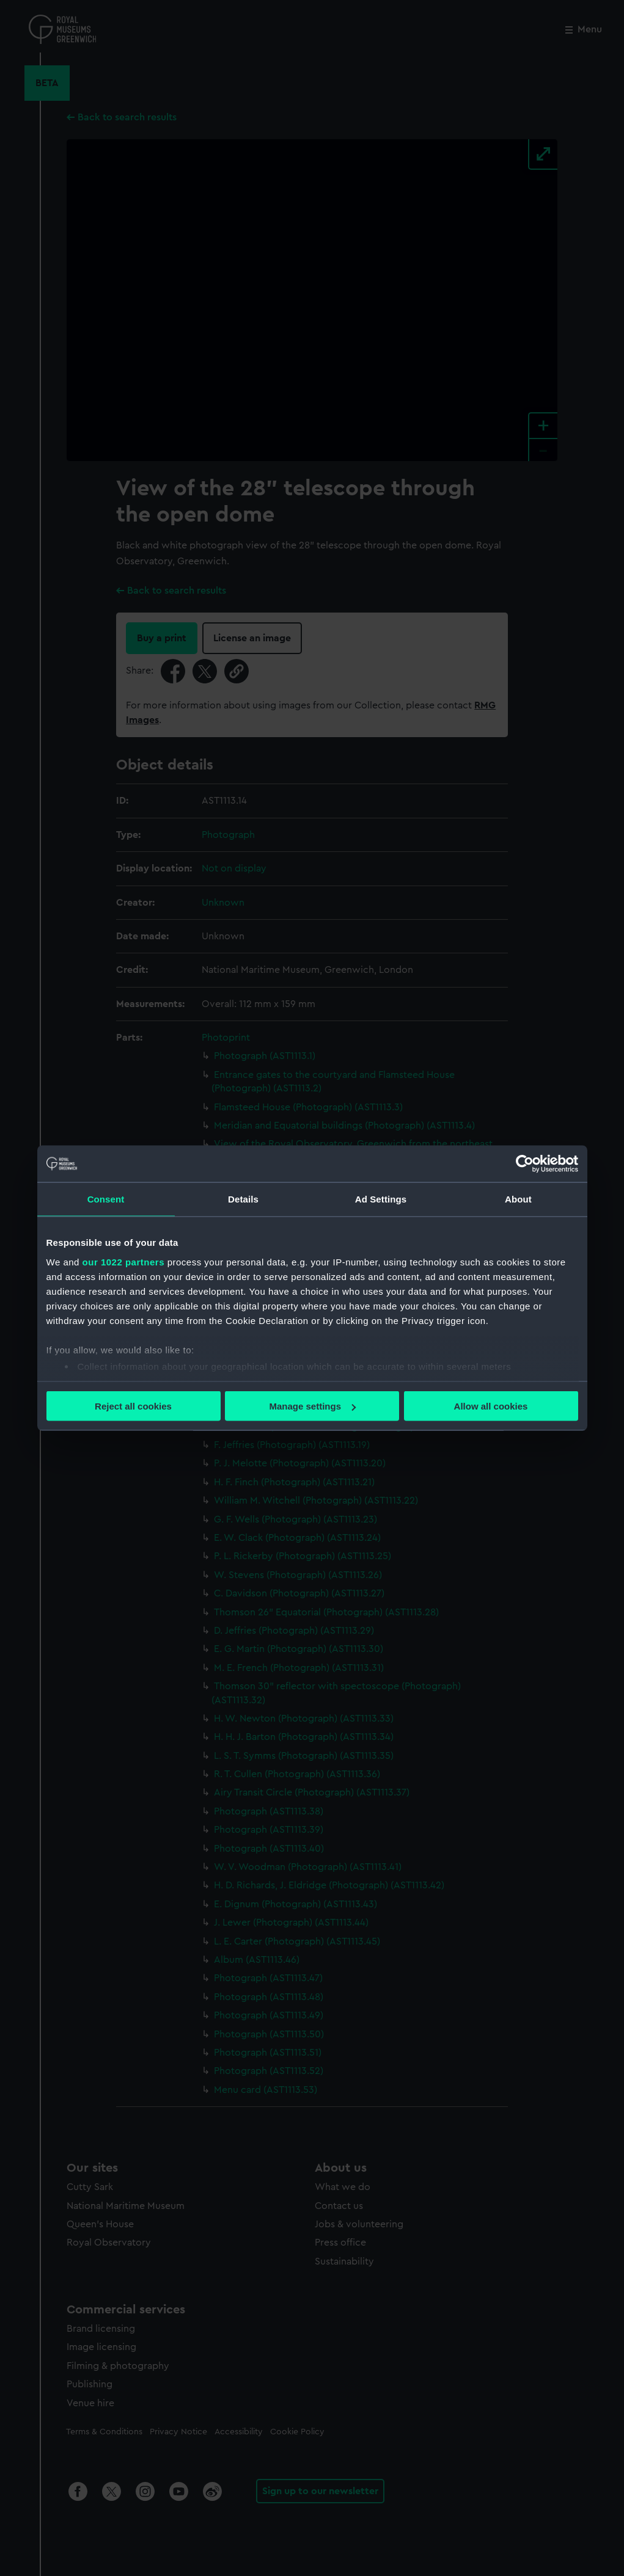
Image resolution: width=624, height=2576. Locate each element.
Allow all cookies (491, 1406)
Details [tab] (243, 1199)
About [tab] (518, 1199)
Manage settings (312, 1406)
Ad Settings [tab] (380, 1199)
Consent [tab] (106, 1199)
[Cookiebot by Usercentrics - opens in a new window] (524, 1164)
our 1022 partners (123, 1261)
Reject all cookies (133, 1406)
